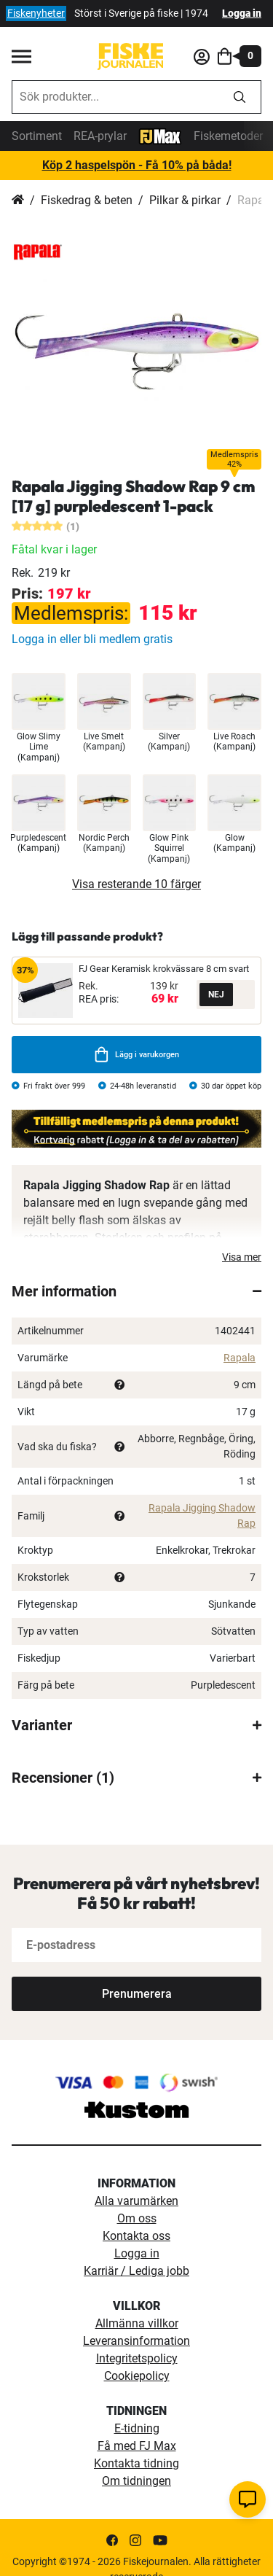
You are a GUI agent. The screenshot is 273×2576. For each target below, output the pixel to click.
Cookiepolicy (137, 2376)
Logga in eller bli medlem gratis (92, 639)
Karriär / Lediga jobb (136, 2271)
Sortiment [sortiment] (37, 136)
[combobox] (115, 97)
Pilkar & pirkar (185, 200)
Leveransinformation (136, 2341)
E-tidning (136, 2428)
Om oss (137, 2218)
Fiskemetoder (228, 136)
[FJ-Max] (160, 135)
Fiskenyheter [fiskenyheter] (36, 13)
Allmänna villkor (136, 2323)
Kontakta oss (136, 2236)
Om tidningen (136, 2481)
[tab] (136, 1291)
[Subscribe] (136, 1994)
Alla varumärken (136, 2201)
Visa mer (241, 1257)
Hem (18, 200)
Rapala (239, 1357)
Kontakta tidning (136, 2463)
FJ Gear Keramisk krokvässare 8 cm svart (164, 968)
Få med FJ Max (137, 2446)
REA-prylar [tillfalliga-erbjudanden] (100, 136)
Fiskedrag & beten (86, 200)
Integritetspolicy (137, 2358)
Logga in (241, 13)
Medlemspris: (71, 613)
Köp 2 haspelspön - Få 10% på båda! (137, 165)
